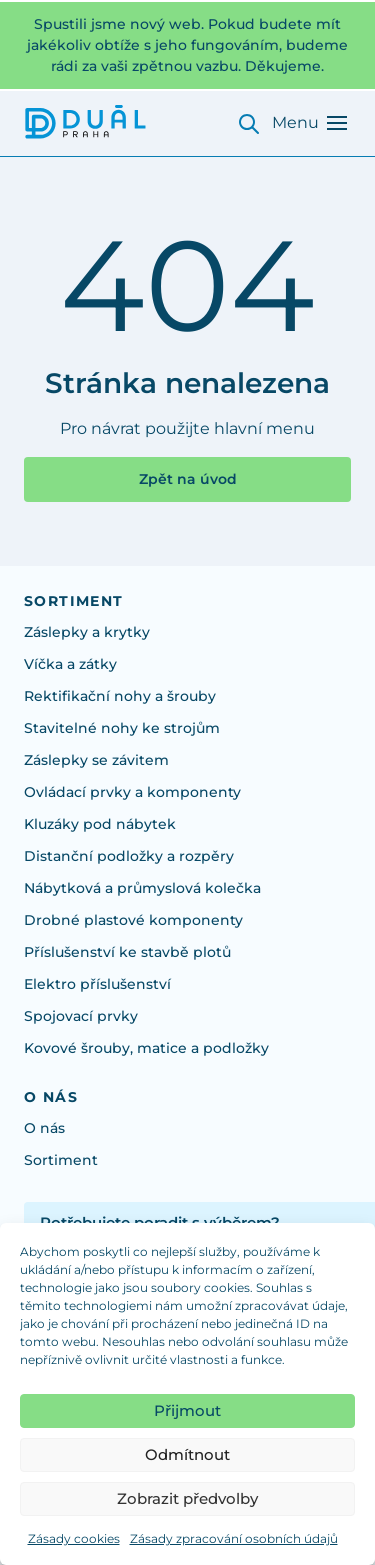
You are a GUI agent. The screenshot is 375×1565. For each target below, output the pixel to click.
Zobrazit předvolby (187, 1498)
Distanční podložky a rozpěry (129, 856)
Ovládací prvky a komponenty (132, 792)
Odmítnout (187, 1454)
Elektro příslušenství (97, 984)
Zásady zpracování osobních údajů (234, 1538)
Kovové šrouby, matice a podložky (146, 1048)
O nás (44, 1128)
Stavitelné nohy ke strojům (122, 728)
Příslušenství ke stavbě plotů (127, 952)
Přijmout (187, 1410)
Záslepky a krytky (87, 632)
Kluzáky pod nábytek (100, 824)
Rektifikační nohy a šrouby (120, 696)
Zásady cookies (74, 1538)
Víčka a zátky (70, 664)
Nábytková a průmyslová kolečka (142, 888)
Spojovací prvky (81, 1016)
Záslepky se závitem (96, 760)
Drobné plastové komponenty (133, 920)
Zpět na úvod (188, 479)
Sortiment (61, 1160)
